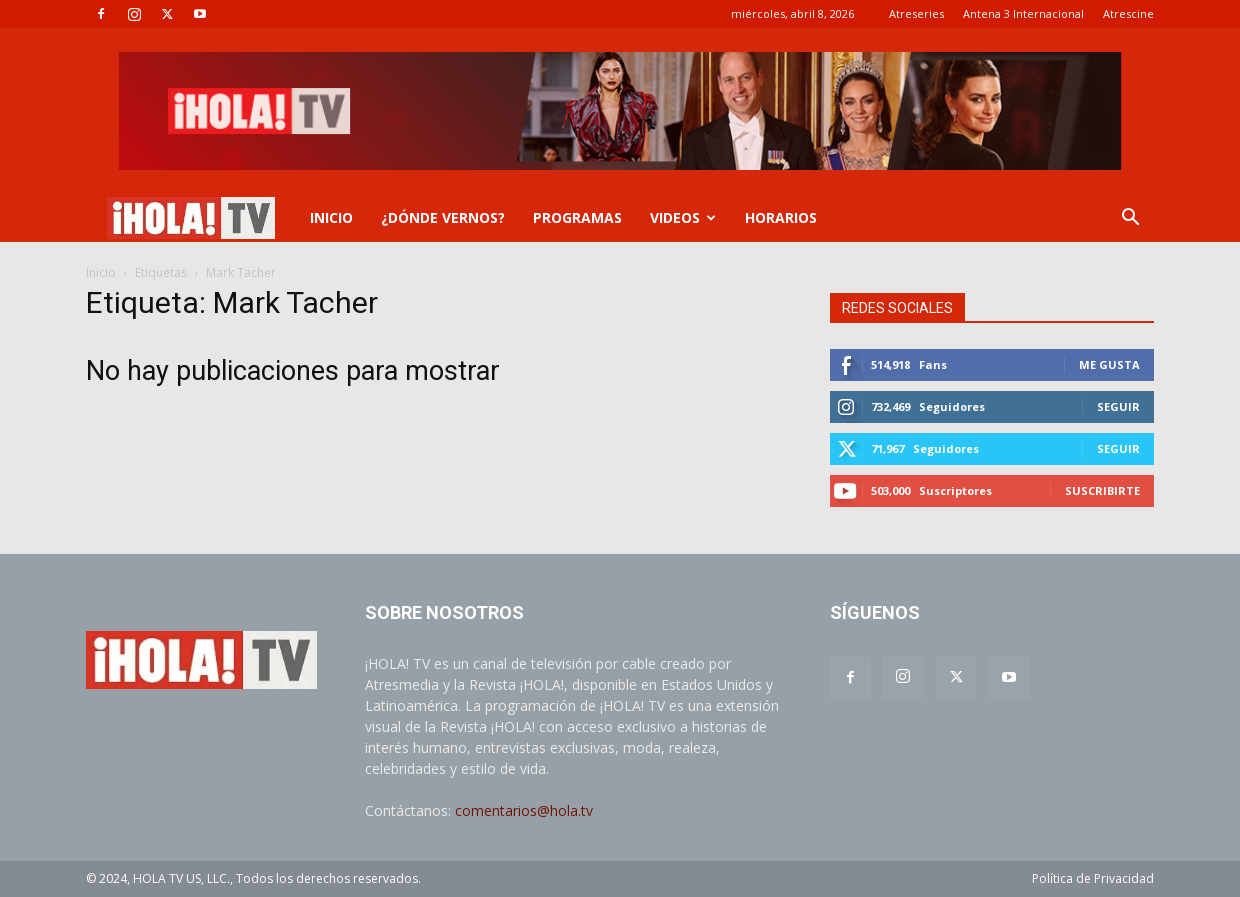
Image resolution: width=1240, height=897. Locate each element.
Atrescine (1128, 13)
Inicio (101, 272)
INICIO (331, 217)
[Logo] (191, 218)
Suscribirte (1102, 490)
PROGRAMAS (577, 217)
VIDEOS (683, 217)
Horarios (781, 217)
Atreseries (916, 13)
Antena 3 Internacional (1023, 13)
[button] (1130, 219)
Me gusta (1109, 364)
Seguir (1118, 406)
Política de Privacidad (1093, 878)
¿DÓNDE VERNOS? (443, 217)
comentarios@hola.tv (524, 810)
